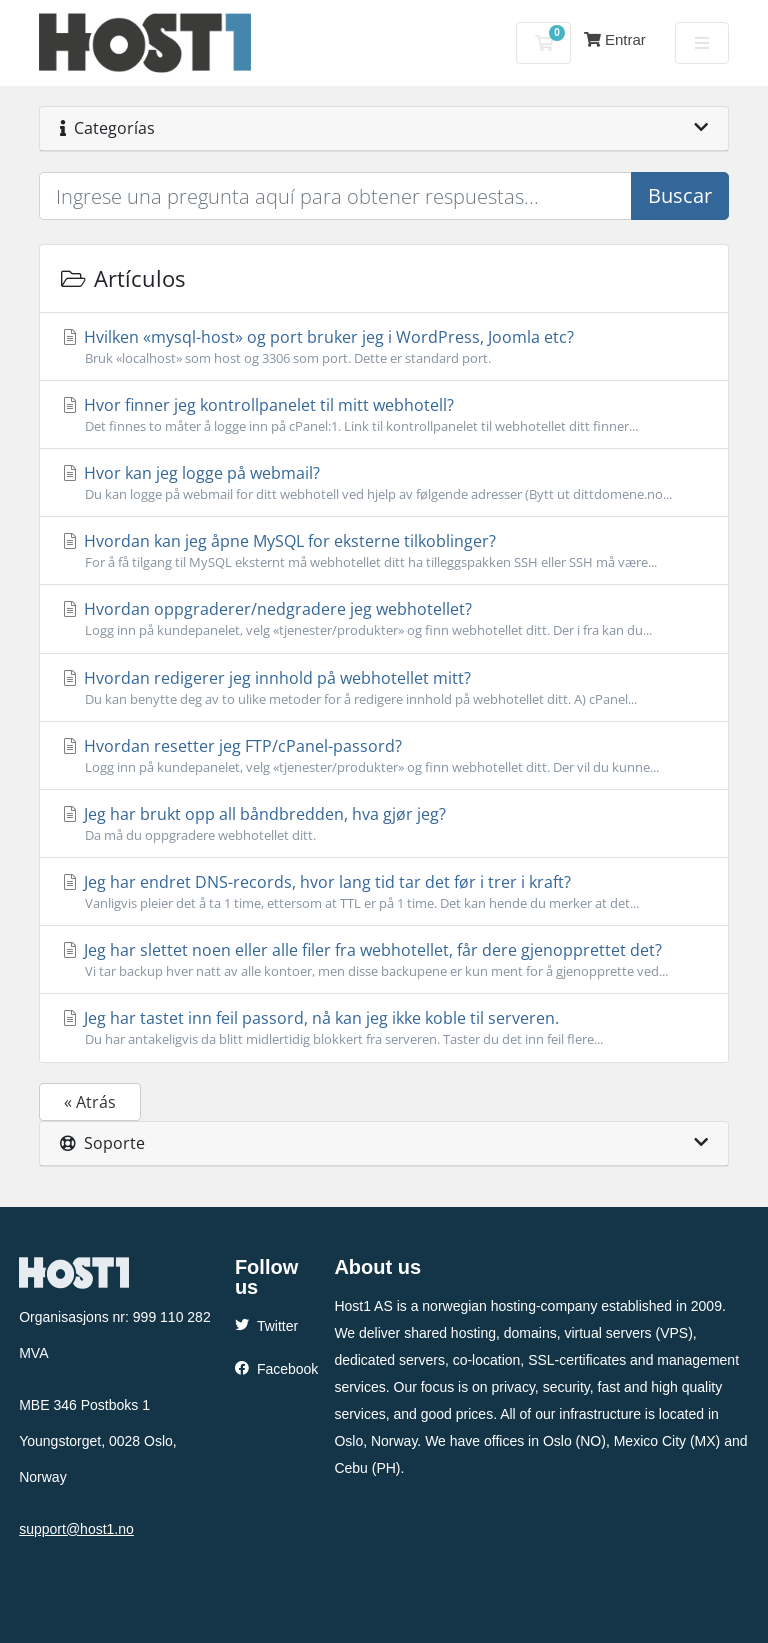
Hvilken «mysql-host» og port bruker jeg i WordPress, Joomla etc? (384, 347)
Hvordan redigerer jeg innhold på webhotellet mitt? (384, 688)
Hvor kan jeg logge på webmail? (384, 483)
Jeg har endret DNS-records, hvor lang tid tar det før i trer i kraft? (384, 892)
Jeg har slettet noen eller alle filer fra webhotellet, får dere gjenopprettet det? (384, 960)
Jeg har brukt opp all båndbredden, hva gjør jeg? (384, 824)
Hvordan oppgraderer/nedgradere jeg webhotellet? (384, 619)
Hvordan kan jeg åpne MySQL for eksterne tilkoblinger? (384, 551)
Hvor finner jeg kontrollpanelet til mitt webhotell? (384, 415)
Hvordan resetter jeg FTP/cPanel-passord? (384, 756)
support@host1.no (76, 1529)
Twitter (266, 1326)
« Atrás (90, 1102)
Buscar (680, 195)
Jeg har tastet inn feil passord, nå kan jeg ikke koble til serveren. (384, 1028)
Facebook (276, 1369)
